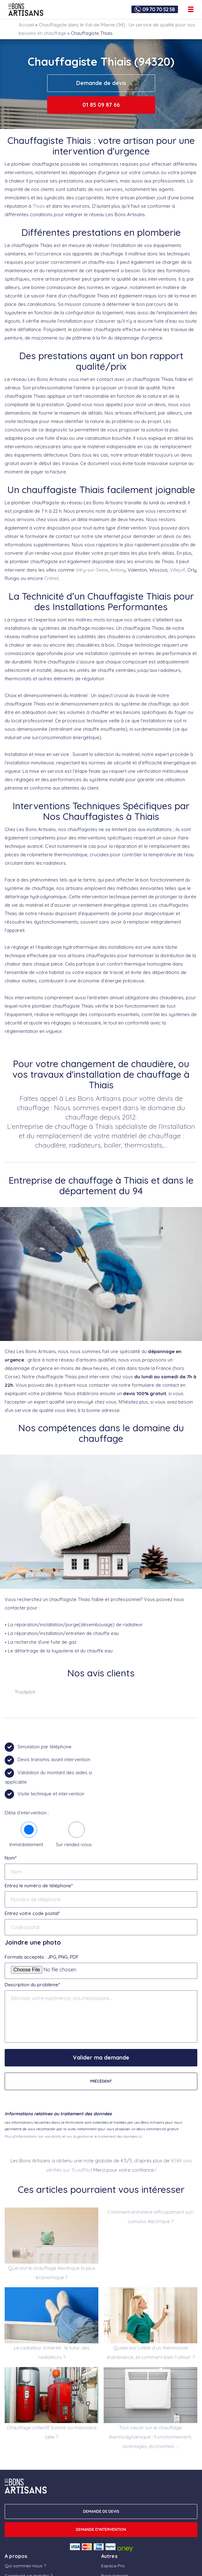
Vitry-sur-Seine (92, 570)
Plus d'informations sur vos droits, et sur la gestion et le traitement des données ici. (74, 2136)
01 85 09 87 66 (101, 104)
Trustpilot (25, 1692)
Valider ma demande (101, 2057)
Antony (118, 570)
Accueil (26, 25)
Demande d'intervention (101, 2529)
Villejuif (177, 570)
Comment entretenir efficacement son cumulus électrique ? (150, 2216)
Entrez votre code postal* (32, 1913)
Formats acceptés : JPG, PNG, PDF (42, 1957)
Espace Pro (113, 2566)
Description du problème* (32, 1985)
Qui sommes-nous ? (25, 2566)
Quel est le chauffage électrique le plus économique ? (51, 2272)
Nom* (11, 1858)
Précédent (101, 2081)
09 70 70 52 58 (158, 9)
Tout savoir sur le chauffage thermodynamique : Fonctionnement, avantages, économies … (150, 2437)
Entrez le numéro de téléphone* (39, 1886)
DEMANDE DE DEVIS (101, 2511)
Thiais (38, 206)
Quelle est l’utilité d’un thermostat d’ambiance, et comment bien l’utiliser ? (150, 2352)
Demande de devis (101, 83)
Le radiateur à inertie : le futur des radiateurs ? (52, 2352)
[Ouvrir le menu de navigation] (191, 9)
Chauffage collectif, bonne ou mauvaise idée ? (51, 2432)
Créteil (51, 578)
